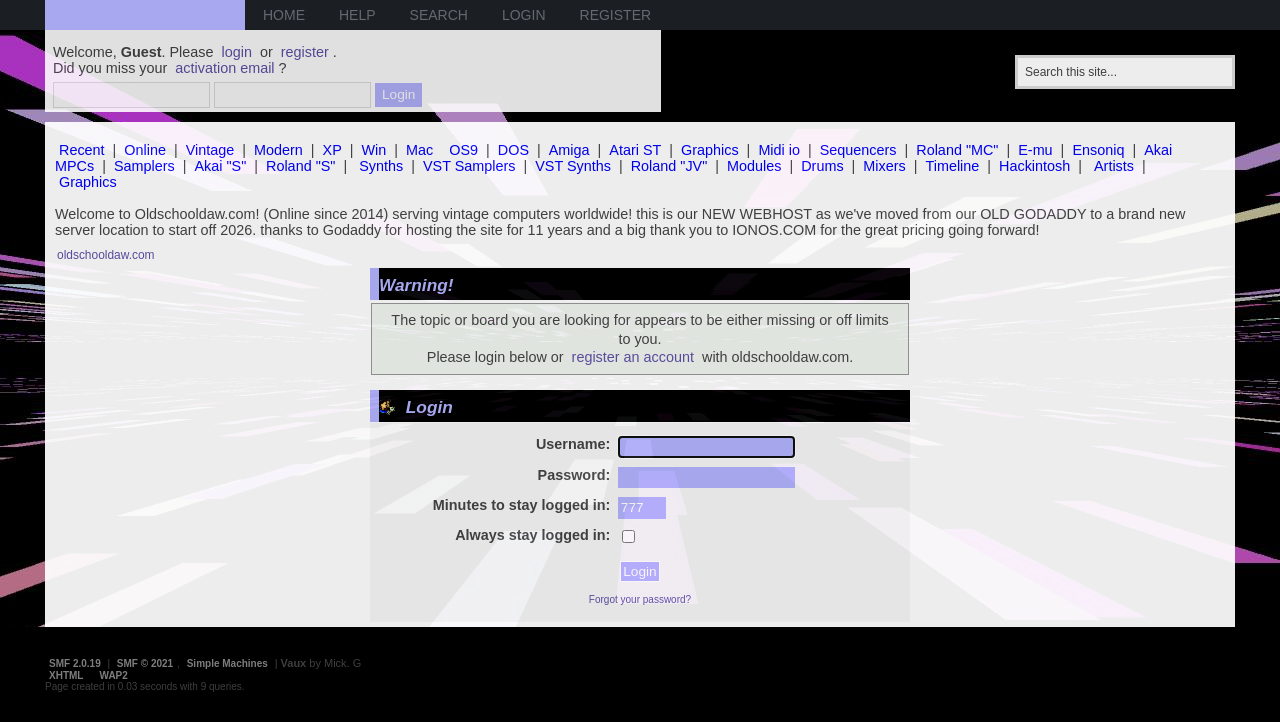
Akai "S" (220, 166)
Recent (82, 150)
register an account (633, 357)
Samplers (144, 166)
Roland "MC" (957, 150)
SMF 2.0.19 (75, 663)
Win (374, 150)
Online (145, 150)
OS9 (463, 150)
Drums (822, 166)
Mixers (884, 166)
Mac (419, 150)
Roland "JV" (669, 166)
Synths (381, 166)
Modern (278, 150)
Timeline (952, 166)
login (237, 52)
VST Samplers (469, 166)
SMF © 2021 (145, 663)
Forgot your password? (640, 599)
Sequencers (858, 150)
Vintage (210, 150)
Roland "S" (300, 166)
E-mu (1035, 150)
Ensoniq (1098, 150)
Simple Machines (227, 663)
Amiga (569, 150)
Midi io (779, 150)
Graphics (710, 150)
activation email (224, 68)
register (305, 52)
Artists (1114, 166)
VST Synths (573, 166)
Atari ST (635, 150)
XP (332, 150)
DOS (513, 150)
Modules (754, 166)
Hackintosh (1034, 166)
